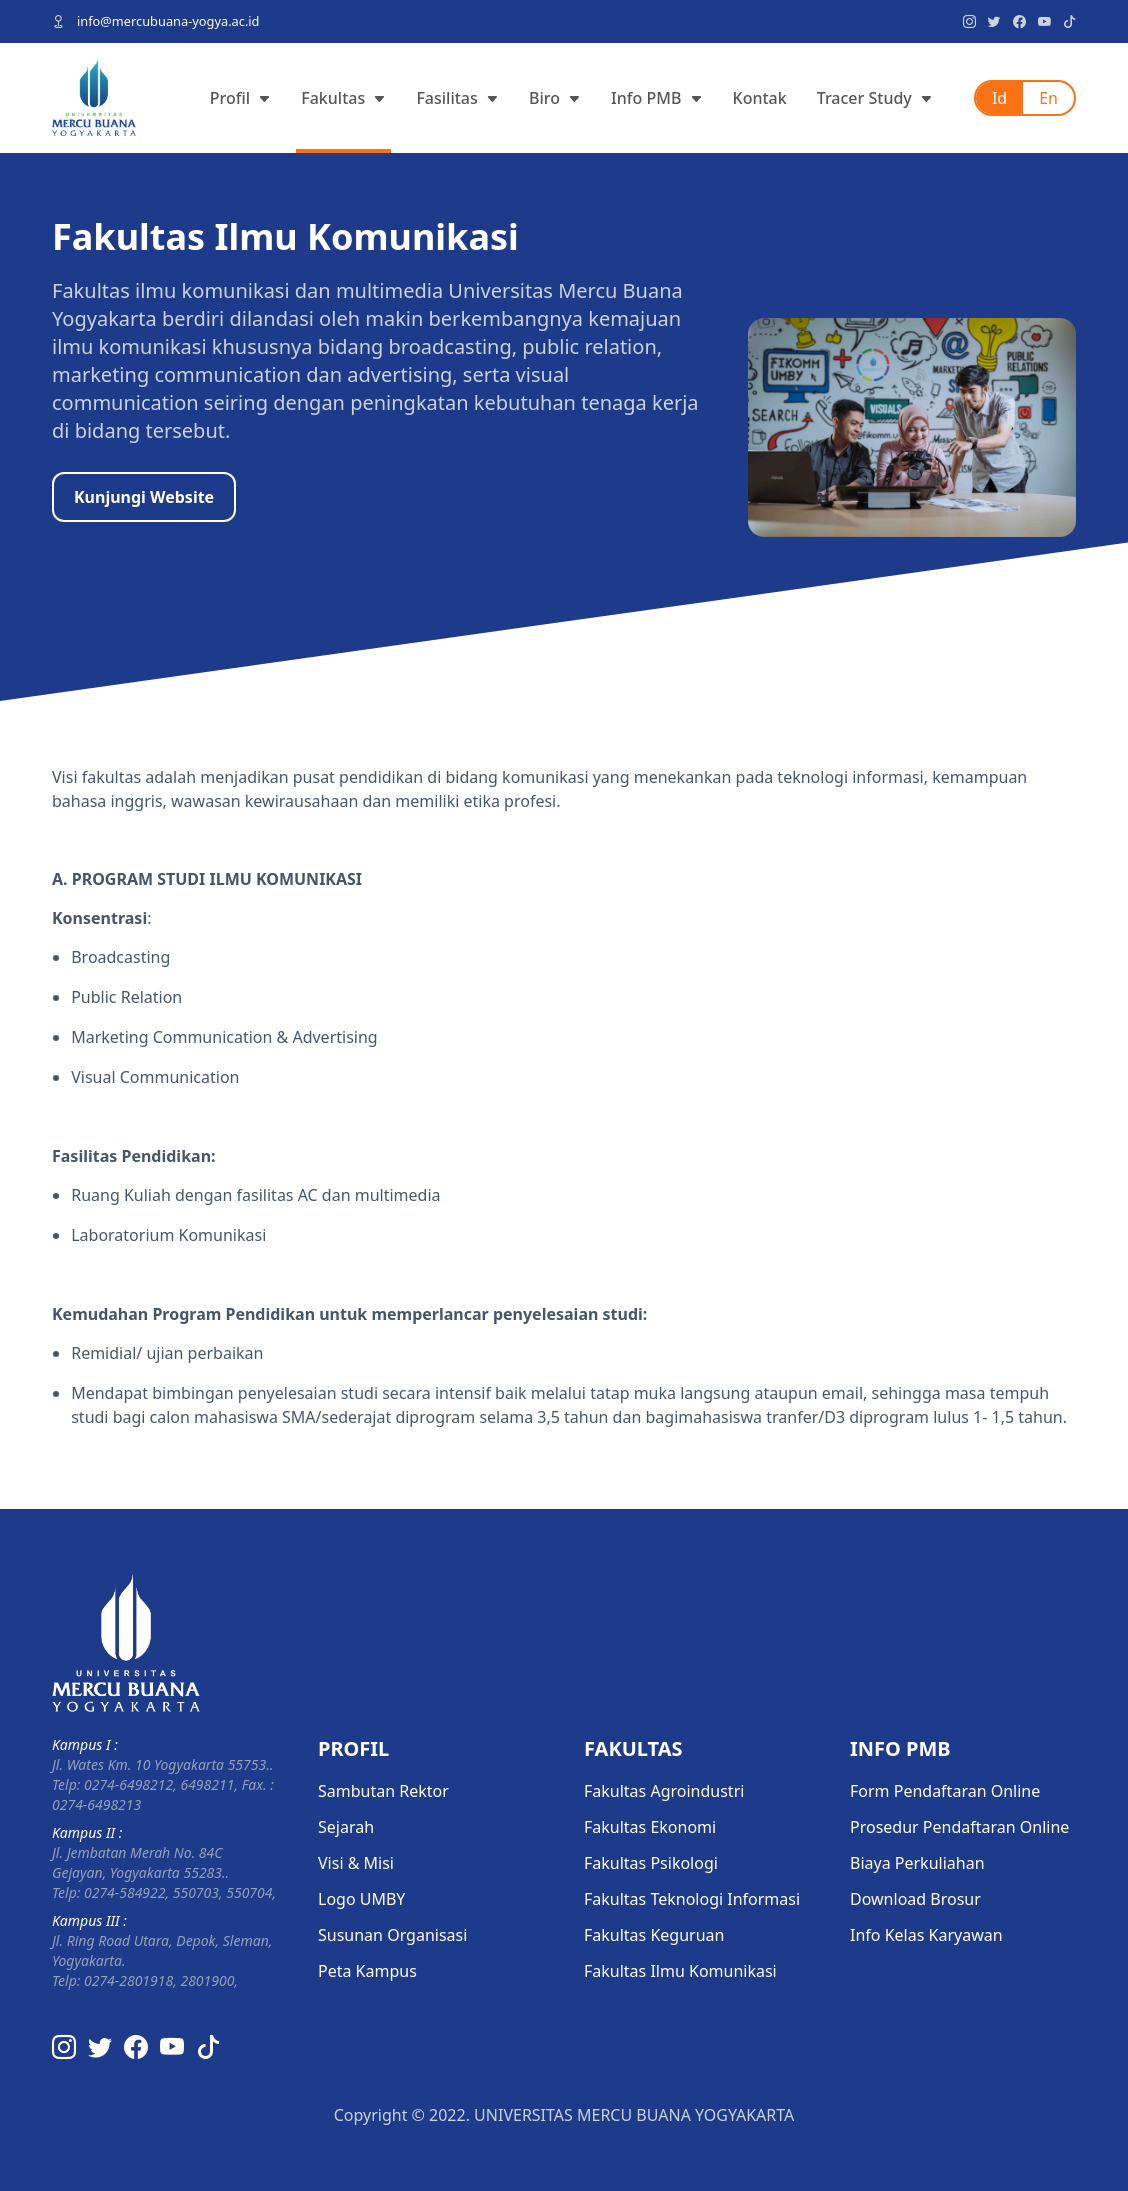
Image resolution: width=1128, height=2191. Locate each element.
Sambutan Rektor (383, 1791)
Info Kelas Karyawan (926, 1935)
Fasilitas (457, 98)
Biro (555, 98)
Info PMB (656, 98)
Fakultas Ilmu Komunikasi (680, 1971)
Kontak (760, 98)
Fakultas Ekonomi (650, 1827)
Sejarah (346, 1827)
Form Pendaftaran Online (945, 1791)
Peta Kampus (367, 1971)
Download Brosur (915, 1899)
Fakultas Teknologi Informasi (692, 1899)
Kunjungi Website (144, 497)
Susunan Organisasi (392, 1935)
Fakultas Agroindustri (664, 1791)
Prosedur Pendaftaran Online (959, 1827)
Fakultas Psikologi (651, 1863)
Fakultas (343, 98)
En (1048, 98)
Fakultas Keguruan (654, 1935)
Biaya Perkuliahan (917, 1863)
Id (999, 98)
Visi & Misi (356, 1863)
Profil (240, 98)
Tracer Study (875, 98)
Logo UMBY (361, 1899)
